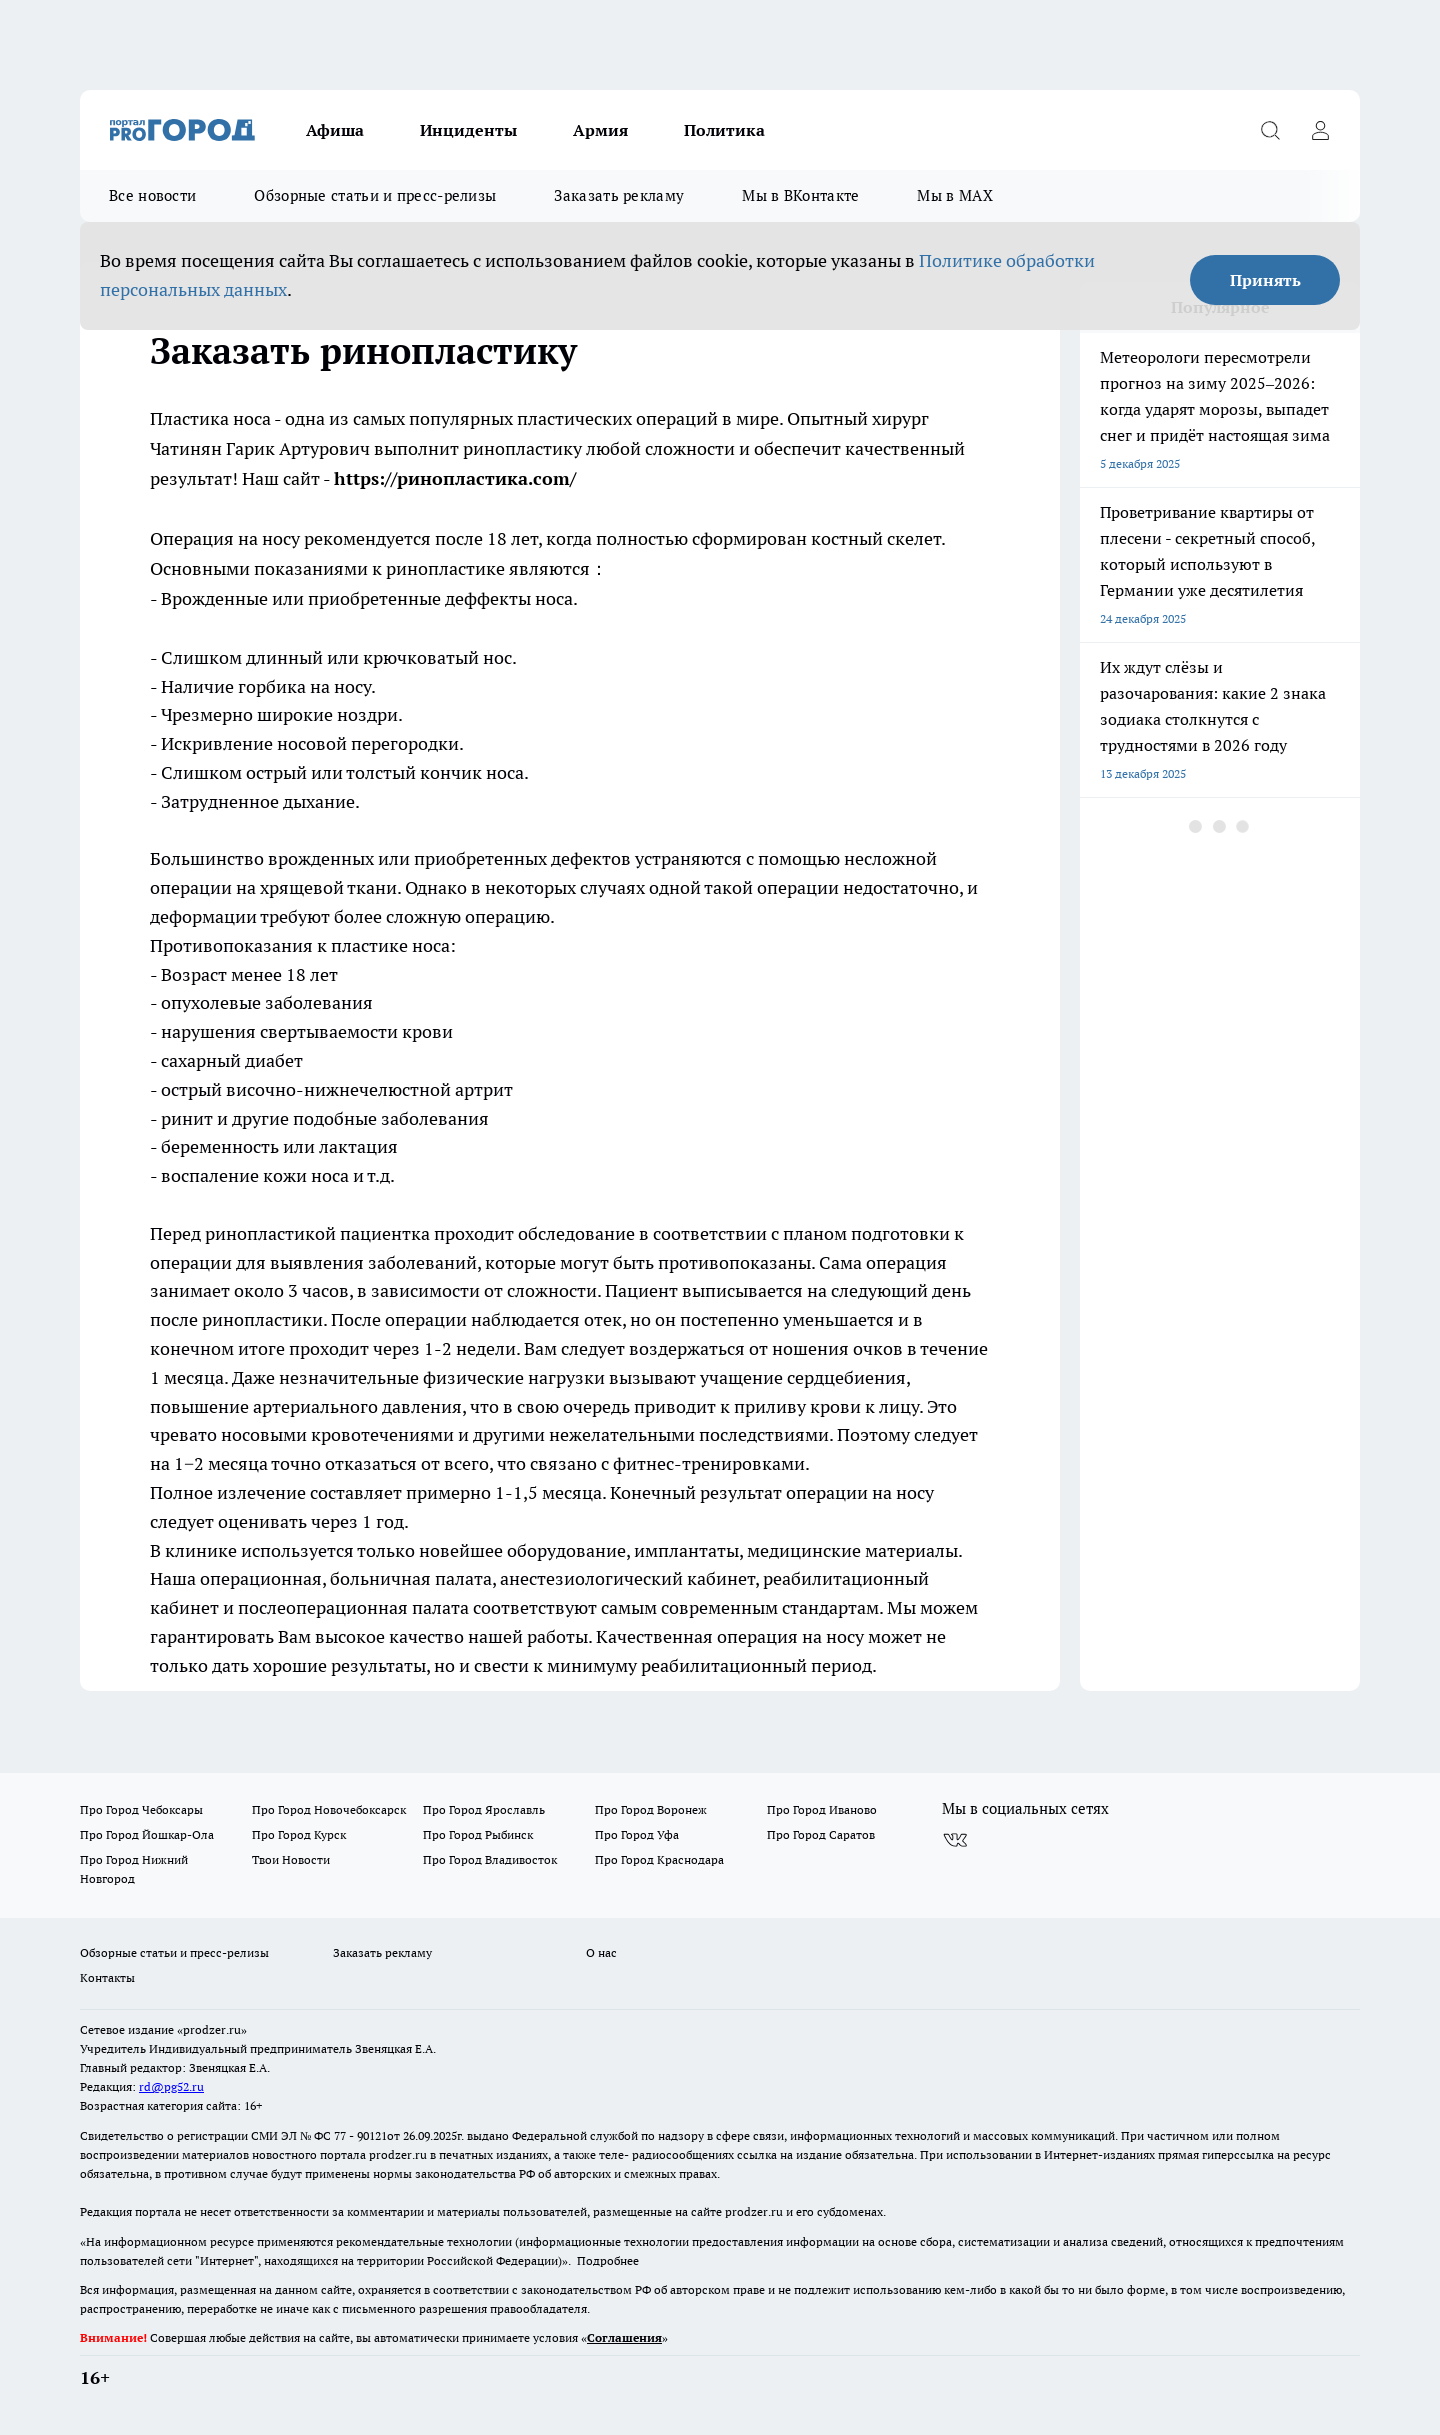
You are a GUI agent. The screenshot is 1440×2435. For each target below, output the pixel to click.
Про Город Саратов (821, 1834)
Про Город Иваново (822, 1809)
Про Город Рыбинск (478, 1834)
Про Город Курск (299, 1834)
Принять (1265, 280)
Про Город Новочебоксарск (329, 1809)
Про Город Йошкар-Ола (147, 1834)
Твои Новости (291, 1859)
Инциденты (468, 130)
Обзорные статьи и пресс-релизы (375, 195)
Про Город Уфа (637, 1834)
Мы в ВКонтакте (800, 195)
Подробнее (608, 2260)
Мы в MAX (954, 195)
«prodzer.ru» (212, 2029)
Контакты (107, 1977)
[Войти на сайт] (1320, 130)
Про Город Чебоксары (141, 1809)
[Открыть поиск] (1270, 130)
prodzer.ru (398, 2154)
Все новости (152, 195)
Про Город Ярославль (484, 1809)
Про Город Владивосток (490, 1859)
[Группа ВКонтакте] (955, 1841)
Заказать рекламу (619, 195)
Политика (724, 130)
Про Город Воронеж (651, 1809)
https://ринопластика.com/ (455, 478)
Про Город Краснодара (659, 1859)
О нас (601, 1952)
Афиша (335, 130)
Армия (600, 130)
